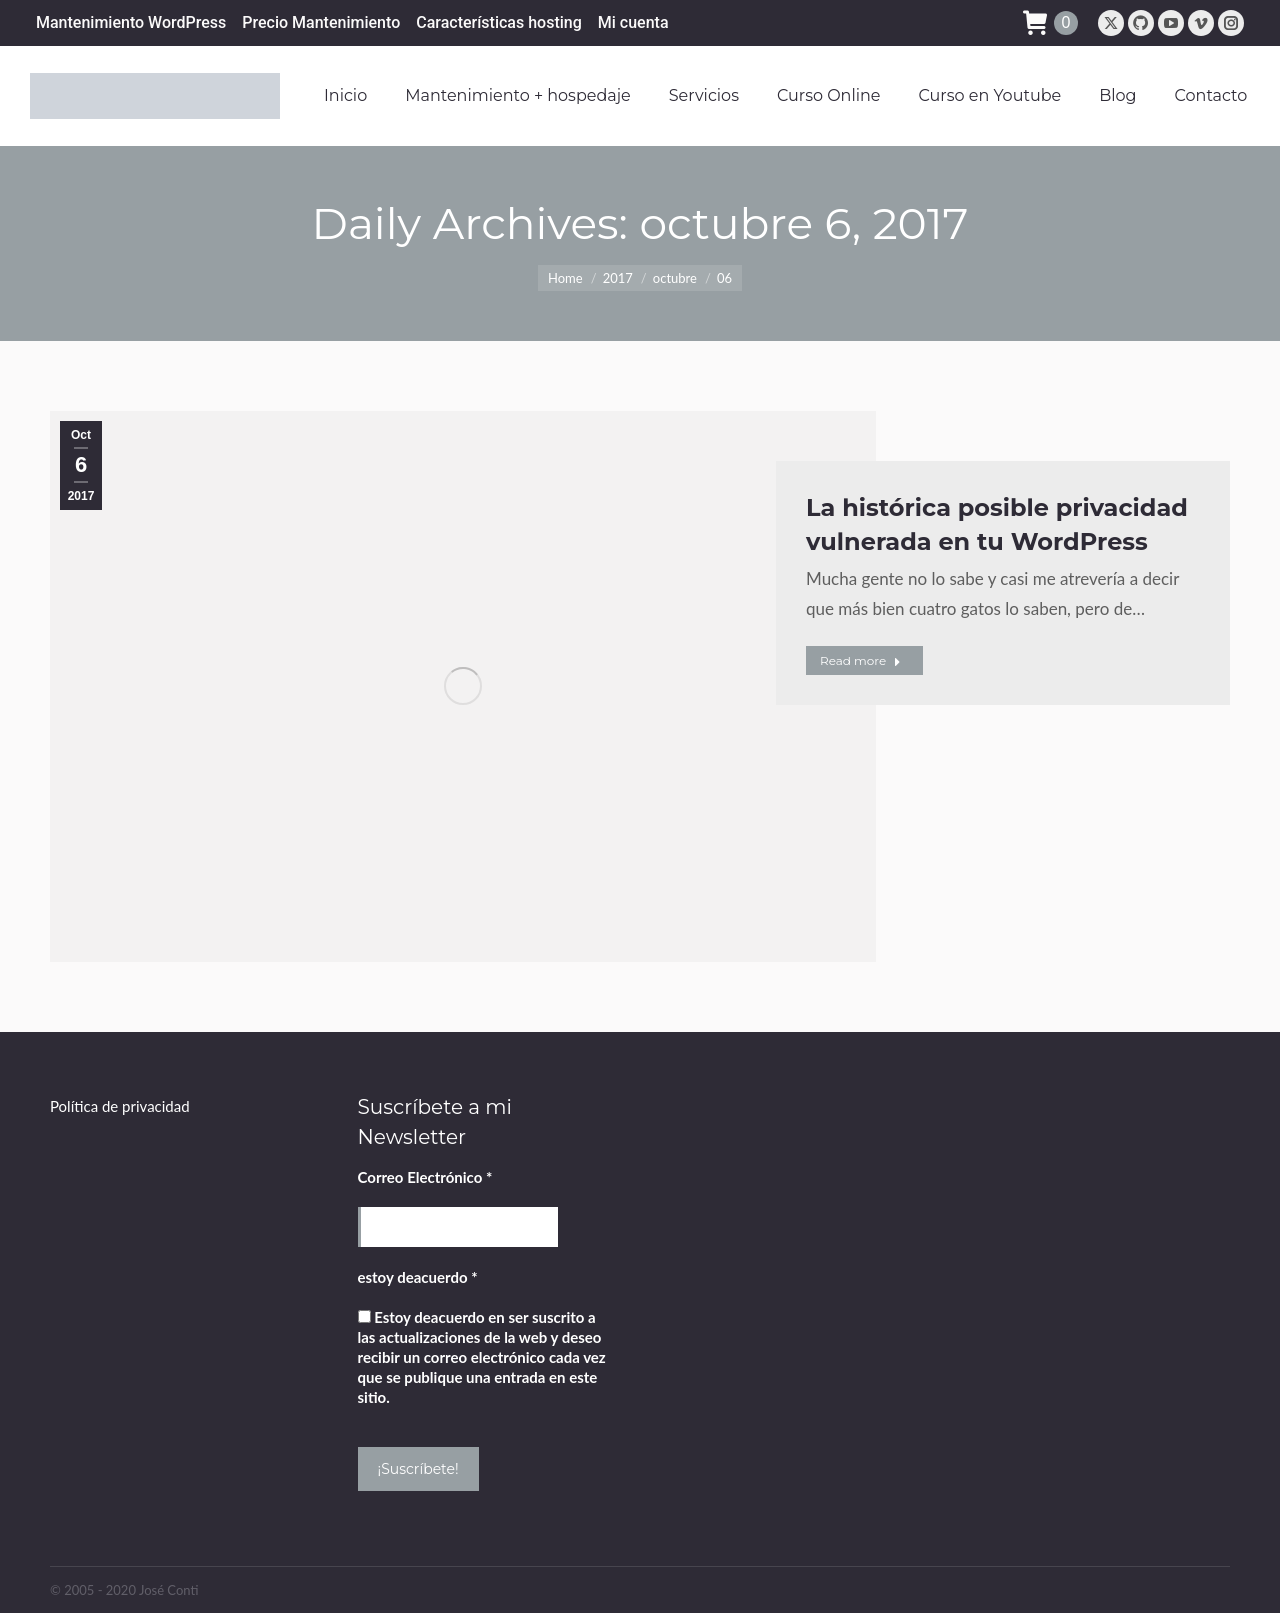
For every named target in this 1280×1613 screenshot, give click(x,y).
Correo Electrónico (425, 1177)
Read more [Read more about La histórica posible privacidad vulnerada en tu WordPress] (860, 660)
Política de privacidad (120, 1106)
